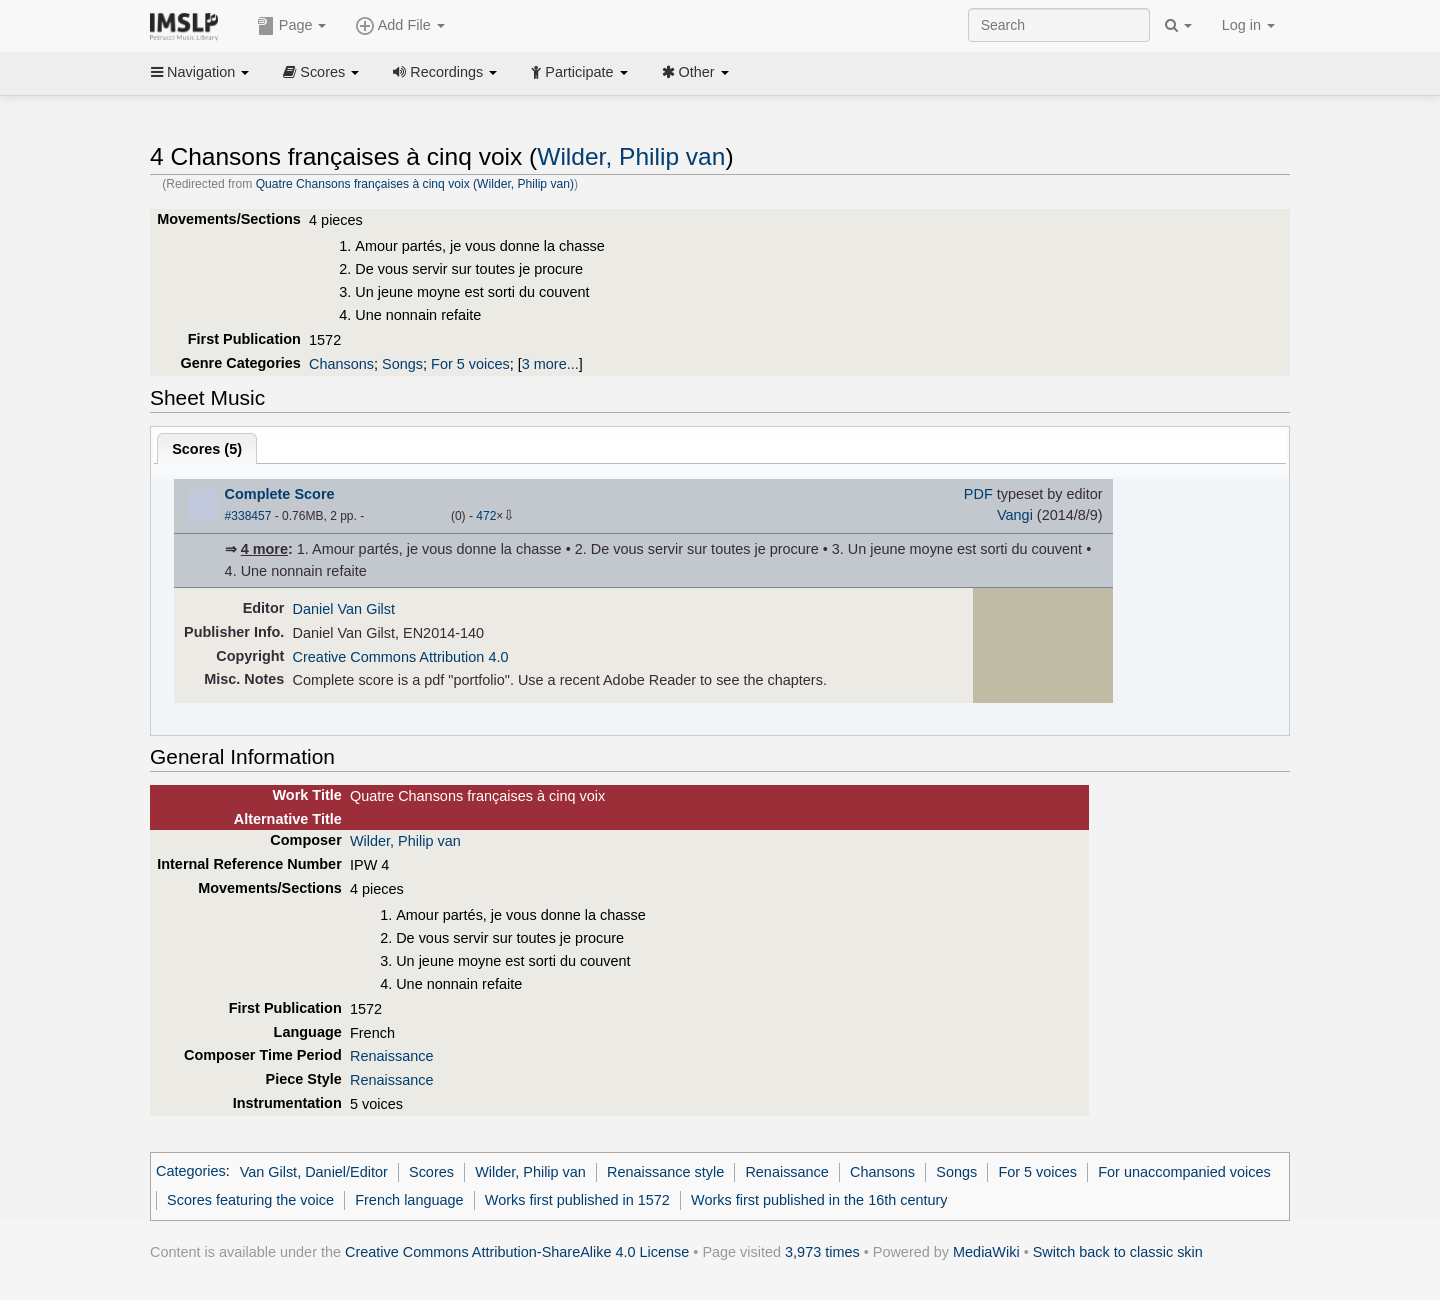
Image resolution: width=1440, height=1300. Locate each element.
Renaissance (391, 1056)
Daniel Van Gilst (344, 609)
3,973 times (822, 1252)
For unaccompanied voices (1184, 1172)
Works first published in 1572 (577, 1200)
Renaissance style (665, 1172)
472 (486, 516)
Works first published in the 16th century (819, 1200)
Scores (321, 72)
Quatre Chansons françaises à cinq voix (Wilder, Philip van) (415, 184)
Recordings (445, 72)
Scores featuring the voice (250, 1200)
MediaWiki (986, 1252)
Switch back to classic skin (1118, 1252)
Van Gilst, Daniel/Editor (314, 1172)
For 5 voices (470, 364)
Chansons (341, 364)
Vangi (1015, 515)
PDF (978, 494)
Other (695, 72)
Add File (400, 26)
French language (409, 1200)
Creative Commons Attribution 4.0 (401, 657)
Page (292, 26)
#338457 (248, 516)
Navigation (200, 72)
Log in (1248, 25)
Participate (579, 72)
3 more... (550, 364)
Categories (191, 1172)
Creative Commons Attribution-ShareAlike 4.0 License (517, 1252)
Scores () (207, 449)
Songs (402, 364)
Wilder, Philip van (631, 156)
